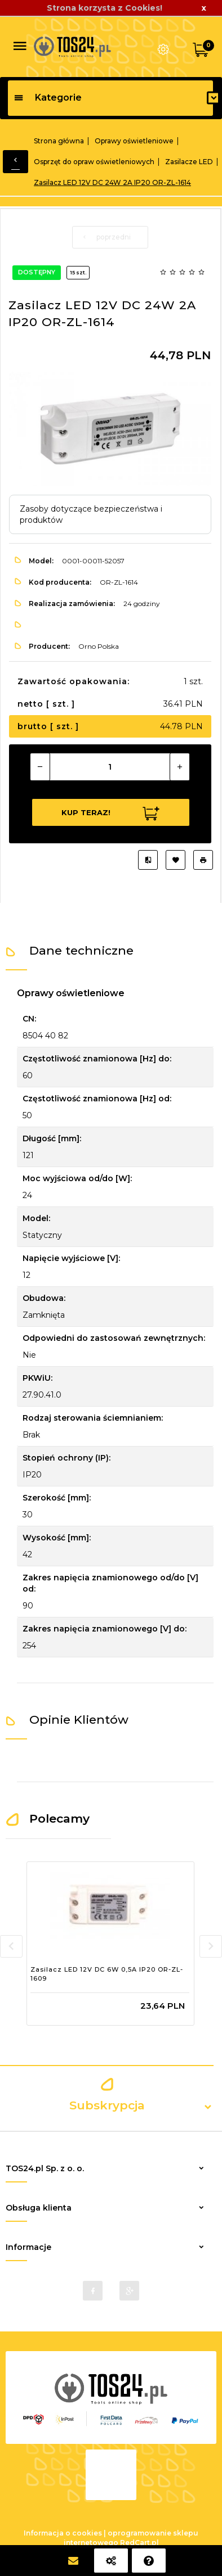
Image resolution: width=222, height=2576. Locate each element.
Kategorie (48, 97)
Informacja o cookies (63, 2533)
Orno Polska (98, 646)
